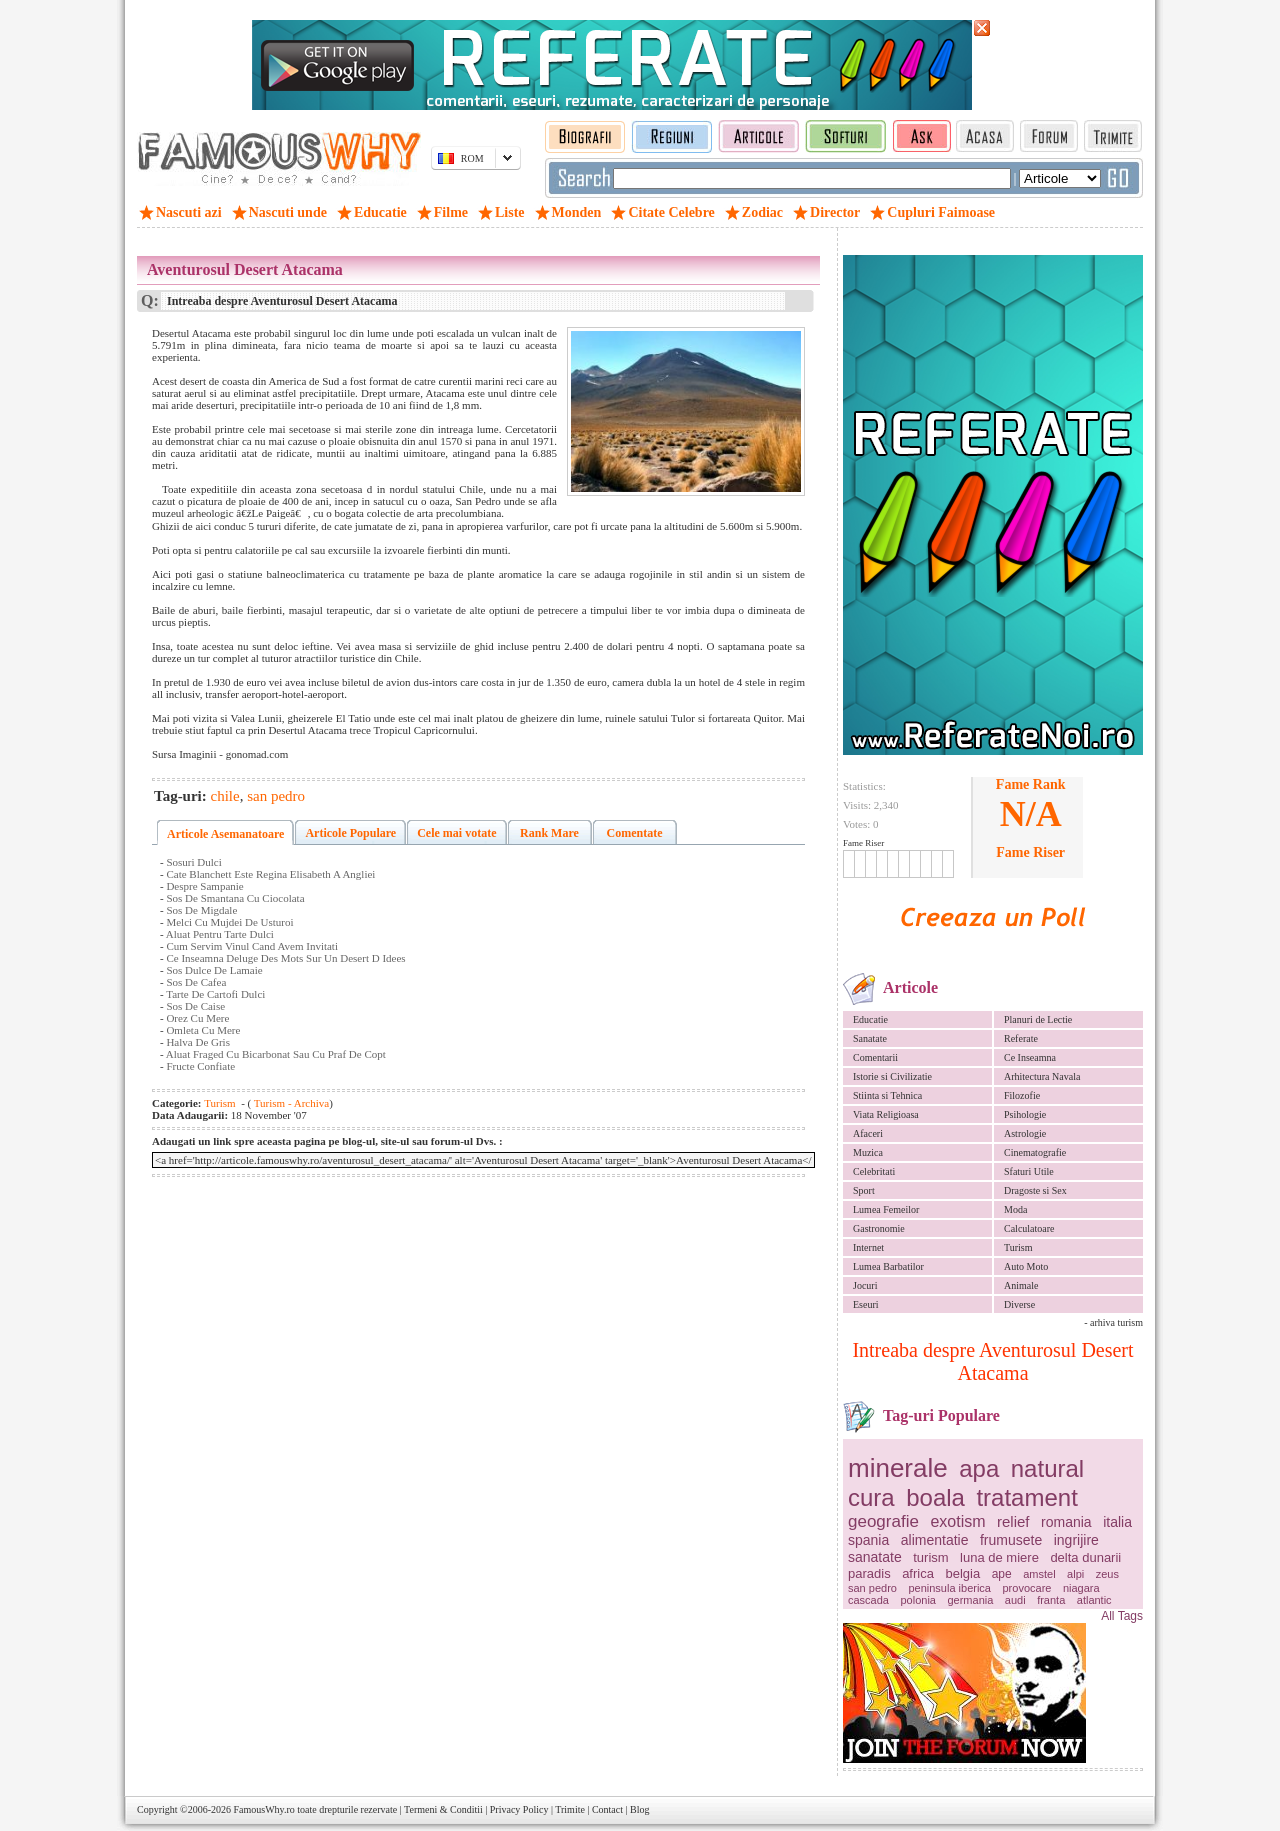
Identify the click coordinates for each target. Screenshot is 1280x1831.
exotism (957, 1521)
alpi (1075, 1574)
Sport (864, 1190)
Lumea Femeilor (886, 1209)
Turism (1018, 1247)
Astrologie (1025, 1133)
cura (871, 1497)
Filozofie (1022, 1095)
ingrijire (1076, 1540)
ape (1002, 1574)
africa (918, 1573)
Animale (1021, 1285)
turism (930, 1557)
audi (1015, 1600)
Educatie (870, 1019)
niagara (1081, 1588)
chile (225, 796)
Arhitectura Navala (1042, 1076)
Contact (607, 1809)
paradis (869, 1573)
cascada (868, 1600)
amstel (1039, 1574)
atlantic (1094, 1600)
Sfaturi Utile (1029, 1171)
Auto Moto (1026, 1266)
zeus (1107, 1574)
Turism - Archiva (290, 1103)
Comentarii (875, 1057)
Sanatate (870, 1038)
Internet (868, 1247)
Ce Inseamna (1030, 1057)
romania (1066, 1522)
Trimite (570, 1809)
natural (1047, 1468)
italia (1117, 1522)
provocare (1027, 1588)
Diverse (1019, 1304)
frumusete (1011, 1540)
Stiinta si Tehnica (887, 1095)
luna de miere (999, 1557)
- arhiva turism (1113, 1322)
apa (979, 1468)
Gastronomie (879, 1228)
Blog (639, 1809)
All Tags (1122, 1616)
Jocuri (865, 1285)
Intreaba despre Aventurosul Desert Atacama (992, 1361)
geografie (883, 1521)
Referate (1021, 1038)
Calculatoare (1029, 1228)
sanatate (875, 1557)
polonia (917, 1600)
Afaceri (868, 1133)
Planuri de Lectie (1038, 1019)
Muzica (868, 1152)
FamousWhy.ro (263, 1809)
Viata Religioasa (886, 1114)
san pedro (872, 1588)
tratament (1026, 1497)
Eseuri (866, 1304)
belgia (962, 1573)
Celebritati (874, 1171)
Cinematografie (1035, 1152)
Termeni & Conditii (443, 1809)
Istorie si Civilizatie (892, 1076)
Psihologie (1025, 1114)
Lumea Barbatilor (888, 1266)
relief (1013, 1521)
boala (935, 1497)
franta (1051, 1600)
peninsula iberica (949, 1588)
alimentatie (935, 1540)
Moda (1015, 1209)
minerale (898, 1468)
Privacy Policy (519, 1809)
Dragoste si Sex (1035, 1190)
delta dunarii (1085, 1557)
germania (970, 1600)
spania (868, 1540)
